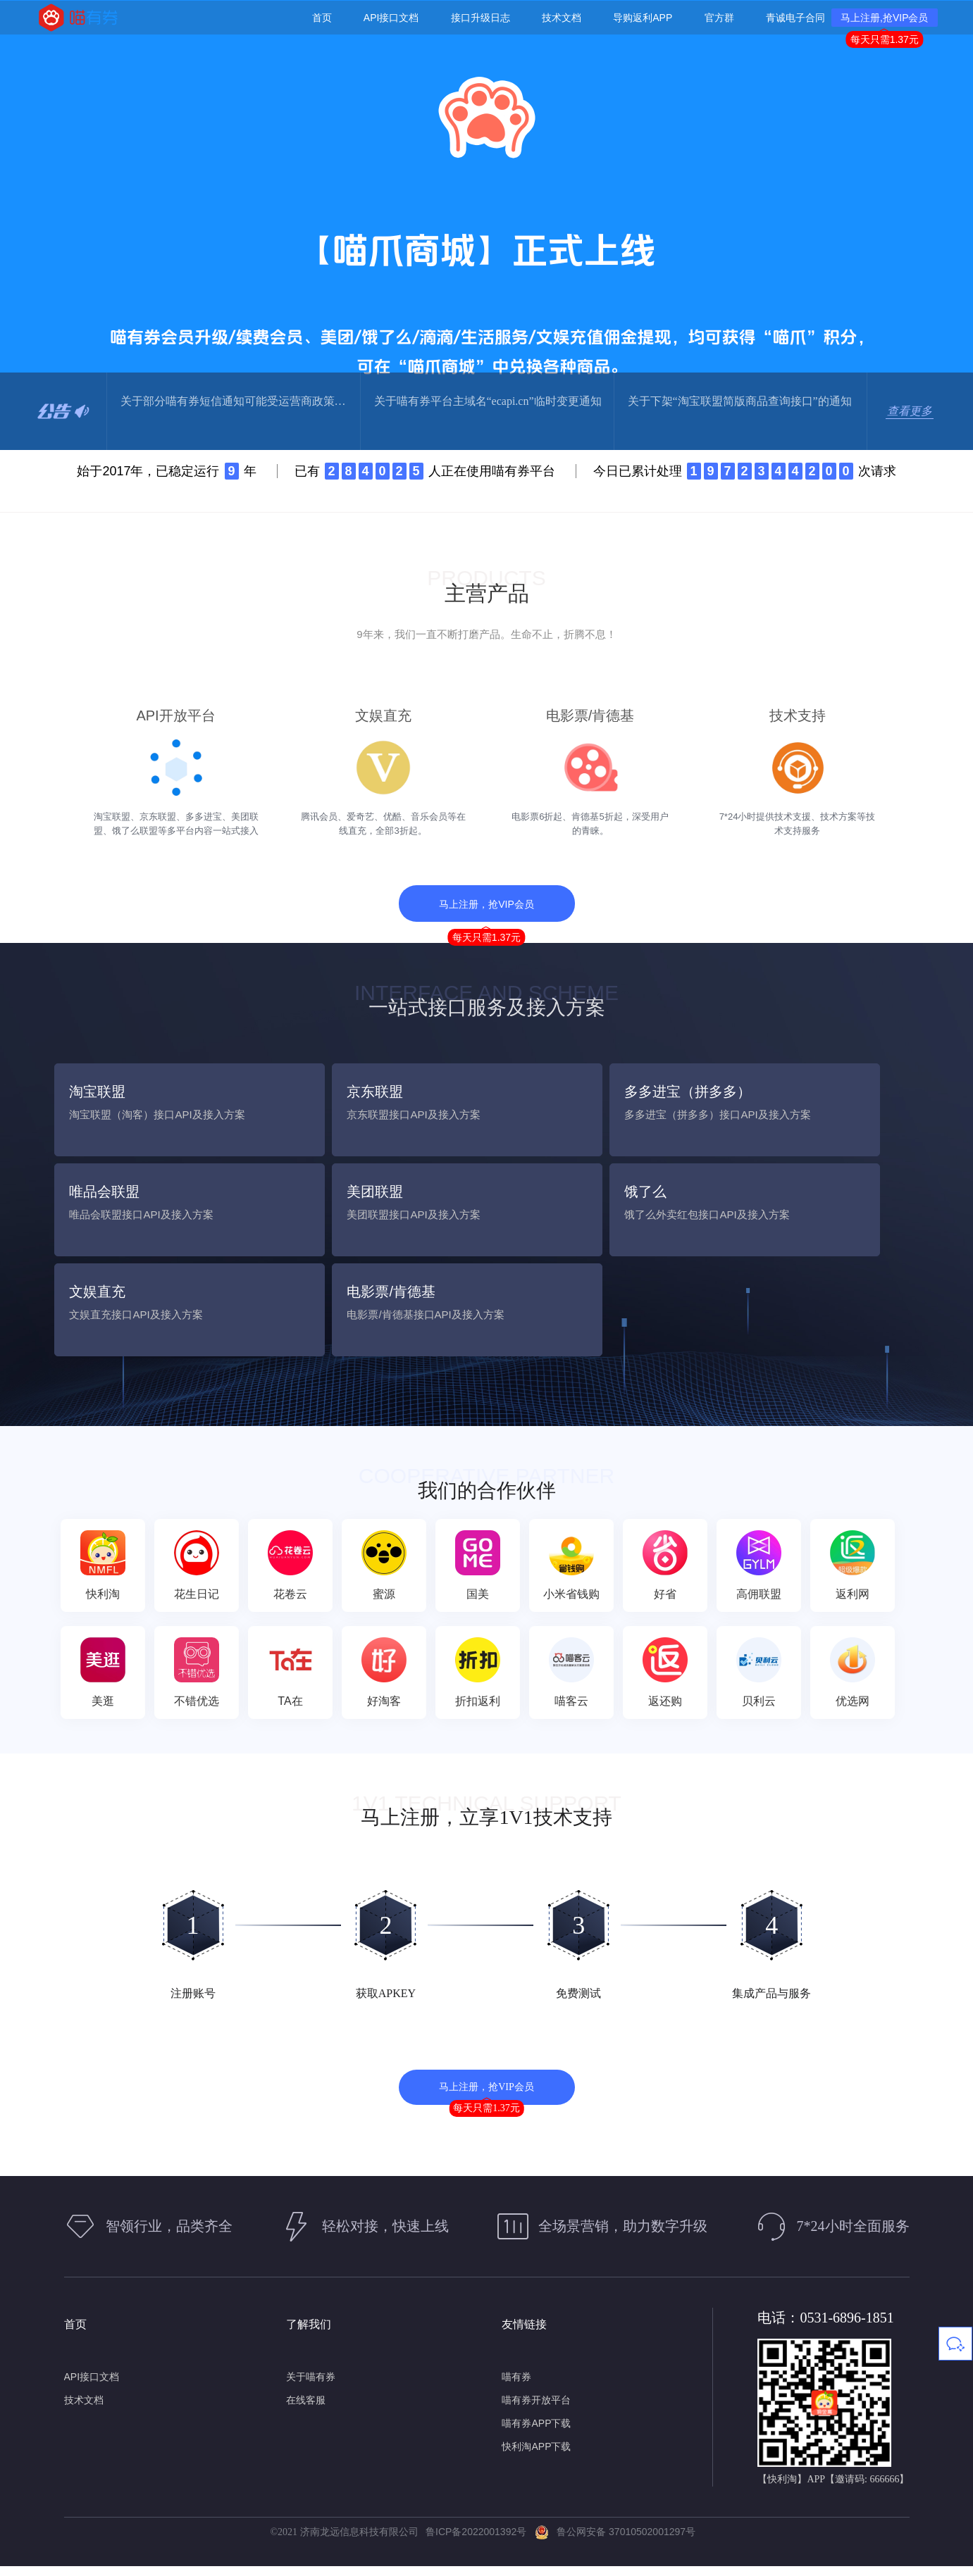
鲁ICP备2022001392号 (479, 2542)
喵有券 (516, 2386)
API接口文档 (92, 2386)
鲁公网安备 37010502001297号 (615, 2542)
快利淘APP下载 (536, 2456)
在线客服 (306, 2409)
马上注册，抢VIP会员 (486, 917)
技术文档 (84, 2409)
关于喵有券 (310, 2386)
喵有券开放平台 (536, 2409)
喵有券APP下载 (536, 2433)
